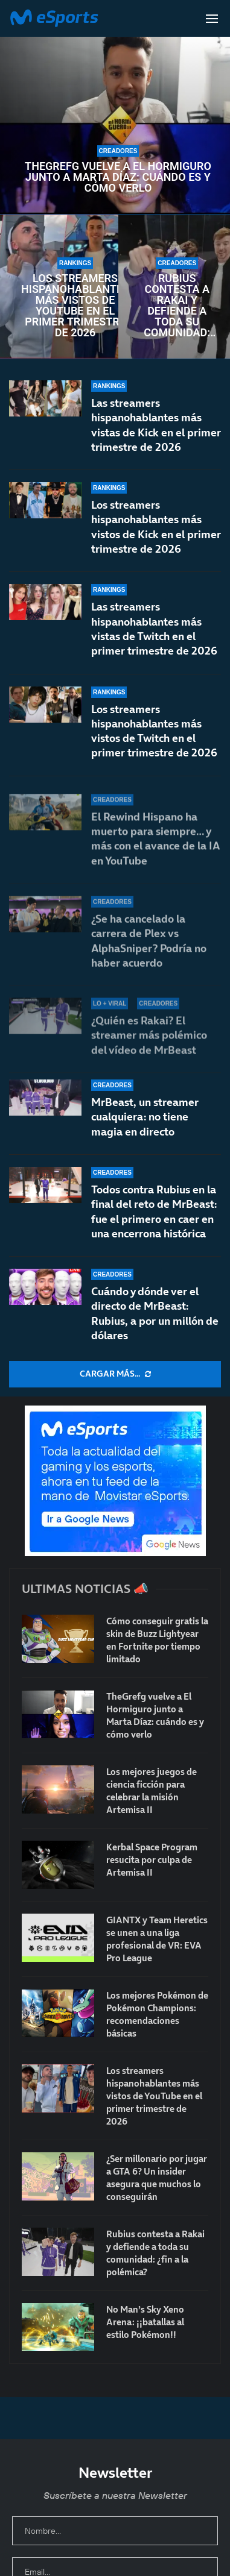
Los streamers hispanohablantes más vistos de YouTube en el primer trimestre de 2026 (75, 305)
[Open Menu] (212, 19)
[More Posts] (115, 1374)
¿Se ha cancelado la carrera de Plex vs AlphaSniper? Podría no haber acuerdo (148, 951)
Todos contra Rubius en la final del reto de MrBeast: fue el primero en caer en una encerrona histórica (154, 1211)
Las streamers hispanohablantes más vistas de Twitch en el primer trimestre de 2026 (154, 636)
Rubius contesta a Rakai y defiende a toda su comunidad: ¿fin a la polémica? (177, 305)
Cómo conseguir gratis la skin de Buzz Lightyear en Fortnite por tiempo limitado (157, 1640)
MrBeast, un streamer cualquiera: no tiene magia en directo (145, 1117)
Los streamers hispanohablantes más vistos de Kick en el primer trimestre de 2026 (156, 527)
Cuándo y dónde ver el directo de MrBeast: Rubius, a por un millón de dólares (155, 1313)
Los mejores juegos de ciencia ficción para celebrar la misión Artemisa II (151, 1790)
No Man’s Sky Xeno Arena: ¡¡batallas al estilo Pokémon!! (145, 2322)
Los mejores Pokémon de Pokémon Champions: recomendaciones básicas (157, 2014)
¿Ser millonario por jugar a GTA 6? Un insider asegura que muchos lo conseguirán (156, 2177)
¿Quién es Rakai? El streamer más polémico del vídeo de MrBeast (149, 1035)
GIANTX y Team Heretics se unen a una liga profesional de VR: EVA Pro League (157, 1939)
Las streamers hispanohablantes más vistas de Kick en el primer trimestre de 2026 (156, 424)
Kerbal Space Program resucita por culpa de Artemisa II (151, 1860)
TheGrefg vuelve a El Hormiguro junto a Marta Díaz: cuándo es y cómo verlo (118, 177)
